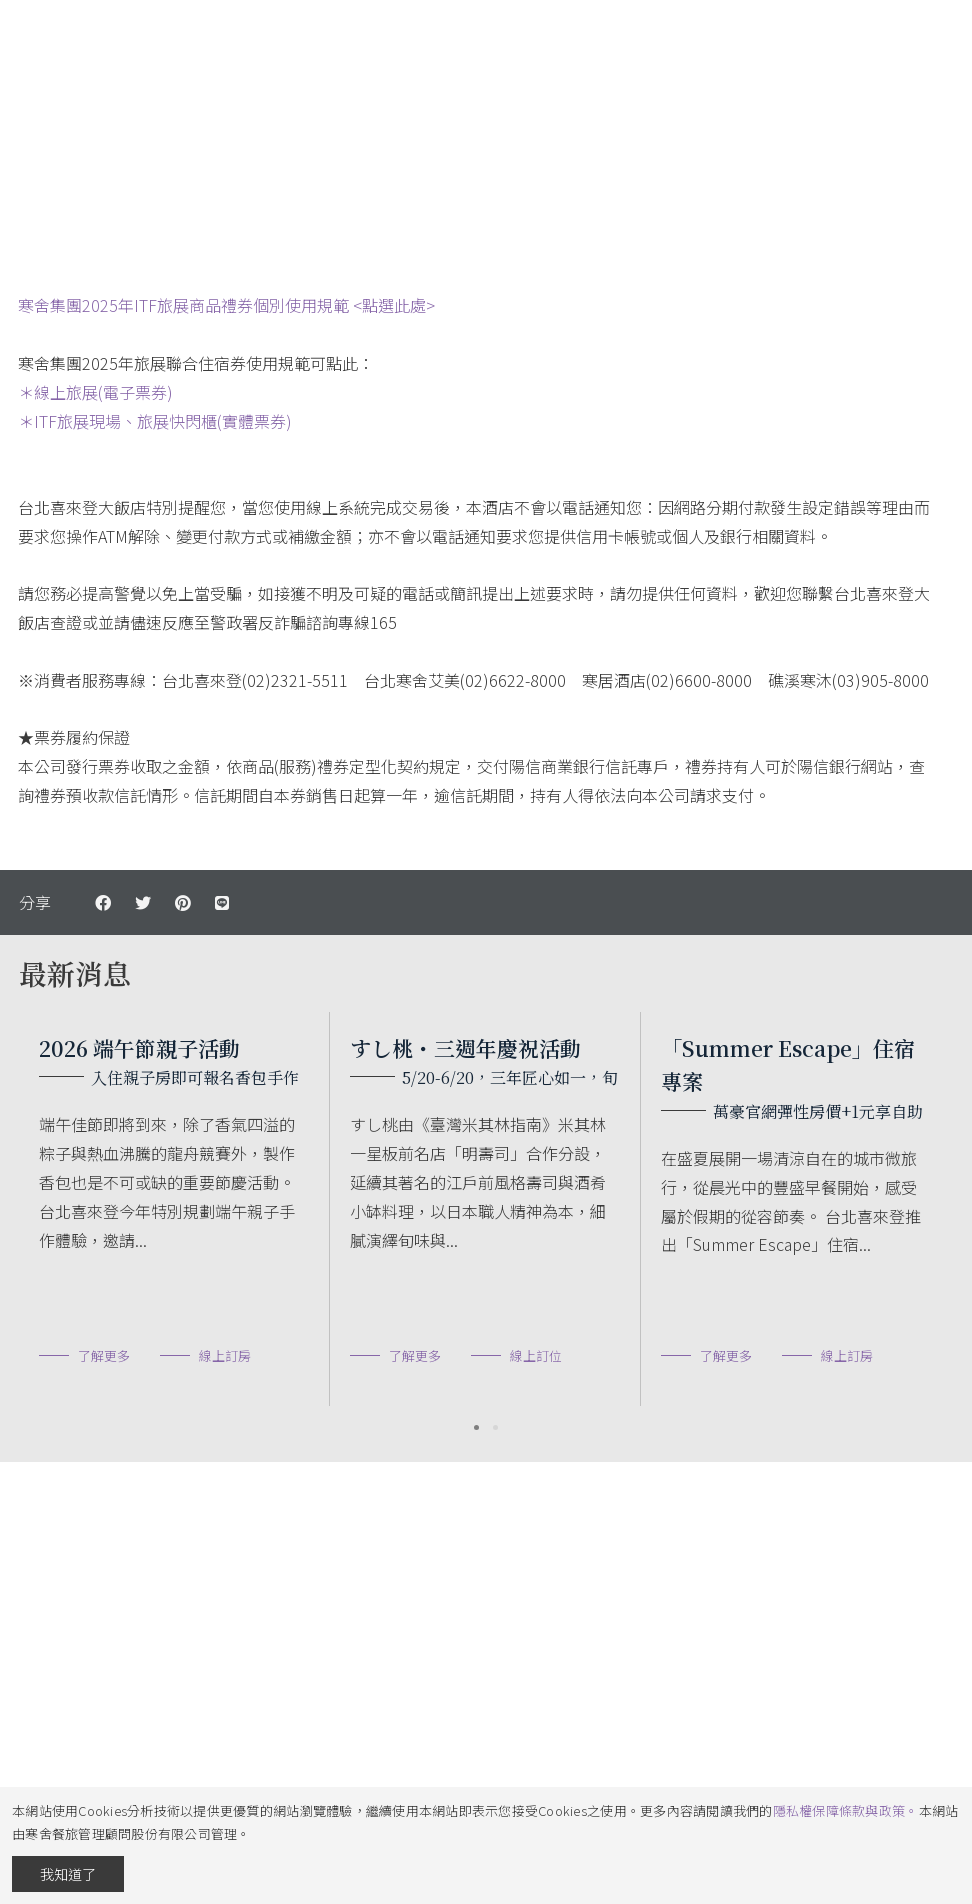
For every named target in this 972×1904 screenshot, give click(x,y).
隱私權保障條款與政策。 (846, 1810)
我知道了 (68, 1874)
